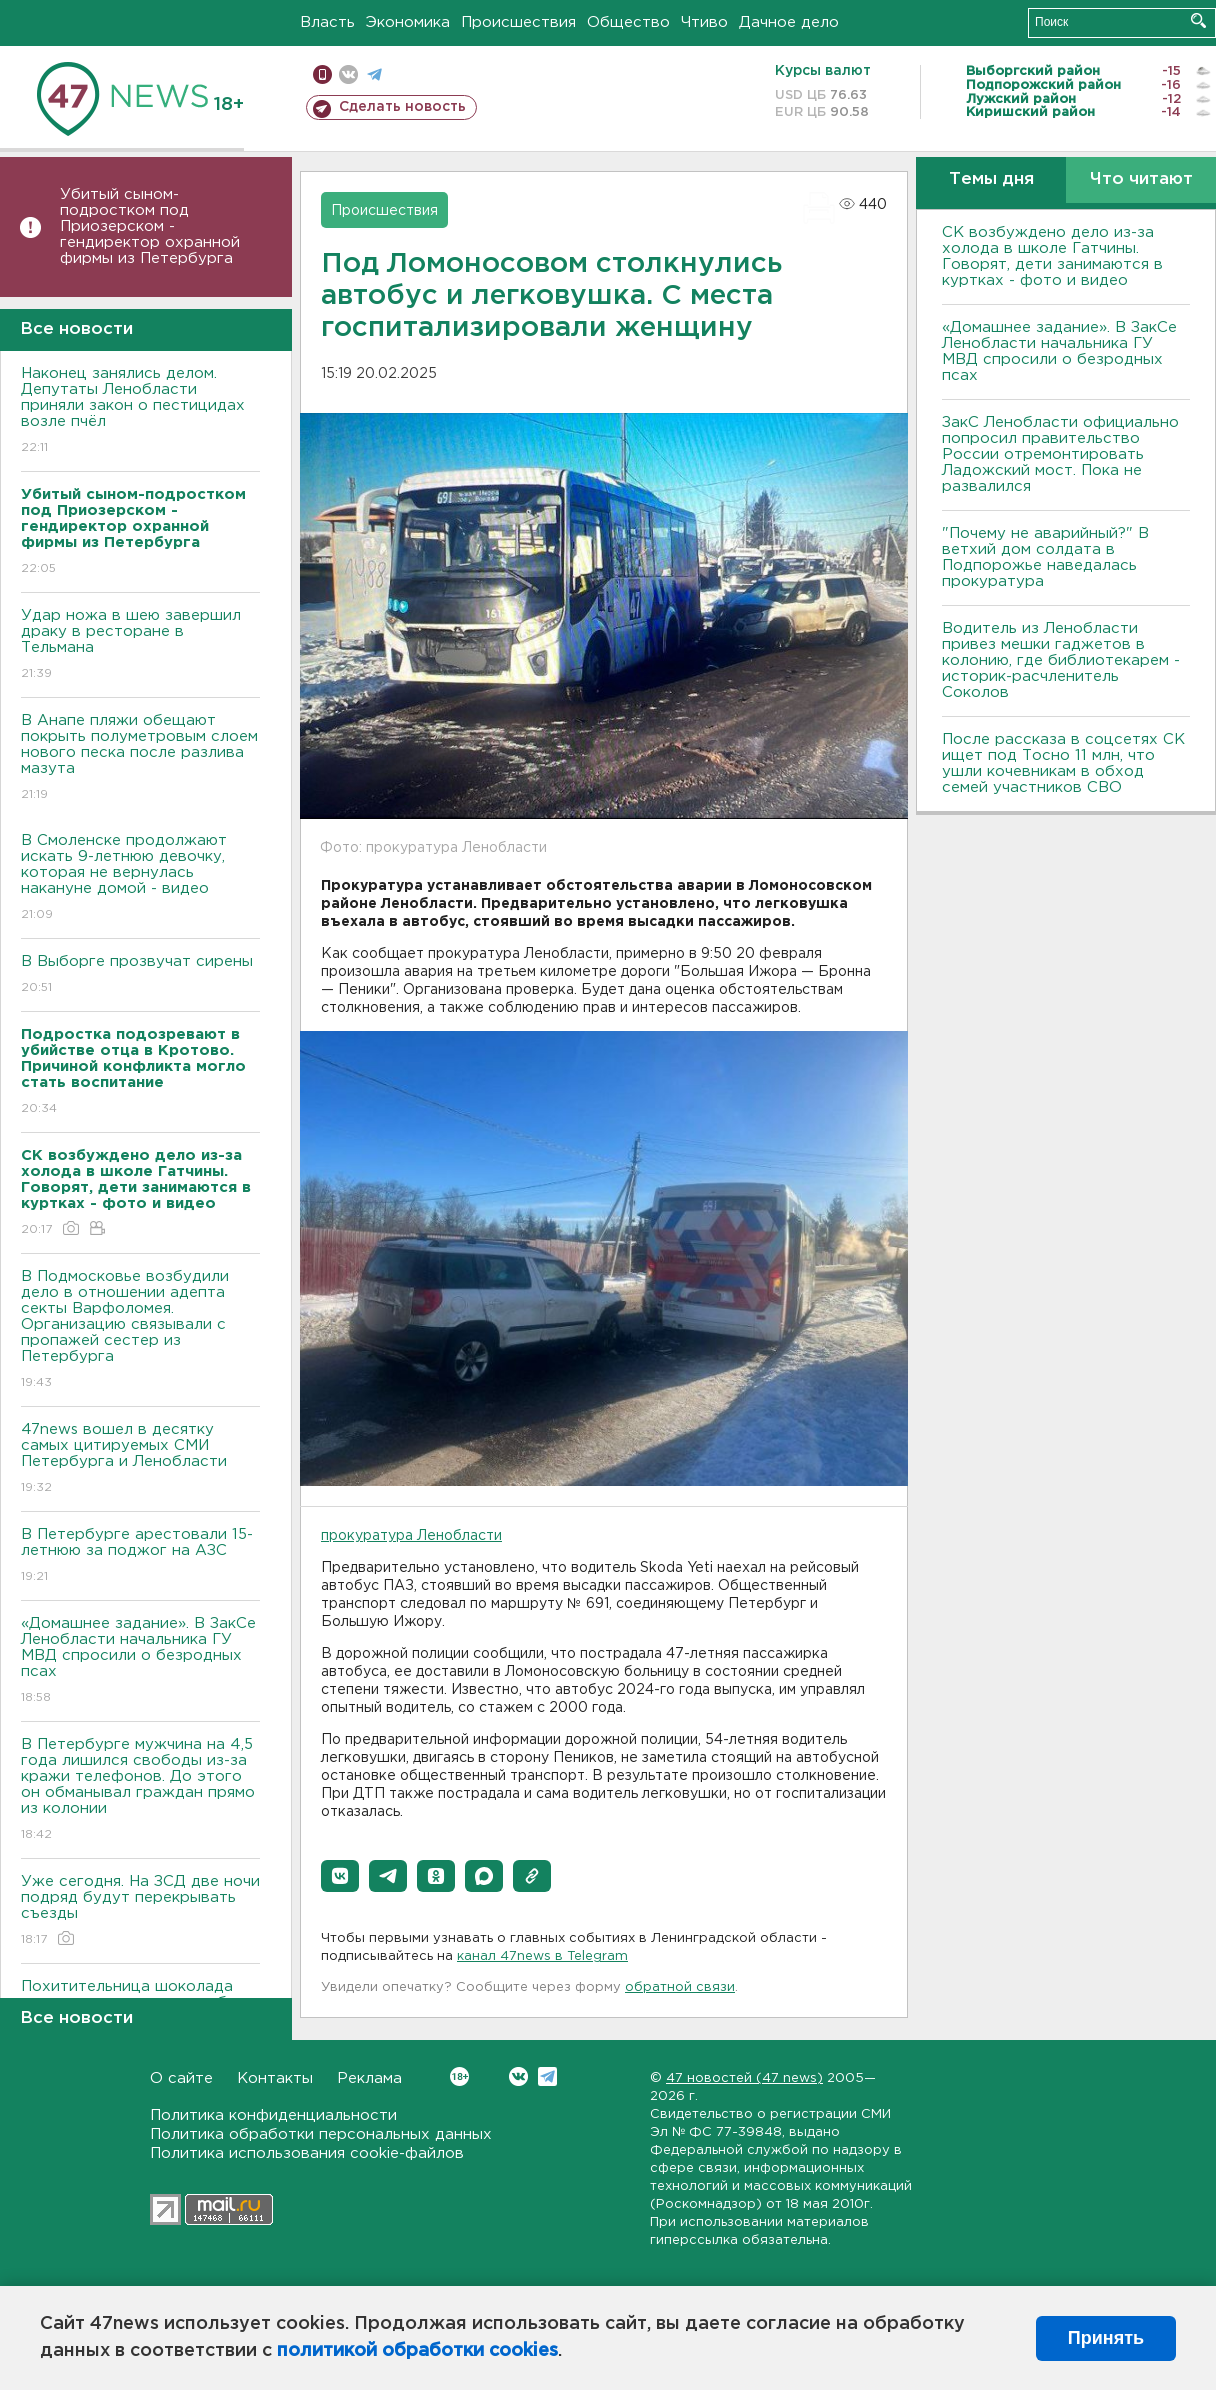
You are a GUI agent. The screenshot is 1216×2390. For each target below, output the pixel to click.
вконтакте (348, 74)
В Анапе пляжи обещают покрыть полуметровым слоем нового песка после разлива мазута (140, 758)
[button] (340, 1876)
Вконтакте (459, 2076)
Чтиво (704, 22)
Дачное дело (789, 22)
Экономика (408, 22)
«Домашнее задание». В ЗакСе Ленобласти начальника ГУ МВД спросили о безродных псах (140, 1661)
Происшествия (518, 22)
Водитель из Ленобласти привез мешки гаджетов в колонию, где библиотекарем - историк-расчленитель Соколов (1061, 660)
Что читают (1141, 179)
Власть (327, 22)
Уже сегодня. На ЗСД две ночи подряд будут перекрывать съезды (140, 1911)
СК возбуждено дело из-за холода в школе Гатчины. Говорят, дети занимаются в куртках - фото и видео (1052, 256)
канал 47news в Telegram (542, 1956)
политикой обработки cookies (417, 2351)
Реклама (369, 2078)
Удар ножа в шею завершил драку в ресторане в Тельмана (140, 645)
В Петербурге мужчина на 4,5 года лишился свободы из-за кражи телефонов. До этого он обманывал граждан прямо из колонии (140, 1790)
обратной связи (680, 1987)
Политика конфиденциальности (273, 2115)
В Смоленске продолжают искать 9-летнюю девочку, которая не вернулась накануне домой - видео (140, 878)
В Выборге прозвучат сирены (140, 975)
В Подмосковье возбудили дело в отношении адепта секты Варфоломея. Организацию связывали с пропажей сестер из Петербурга (140, 1330)
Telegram (547, 2076)
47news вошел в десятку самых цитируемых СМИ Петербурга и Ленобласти (140, 1459)
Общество (628, 22)
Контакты (275, 2078)
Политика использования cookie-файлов (307, 2153)
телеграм (374, 74)
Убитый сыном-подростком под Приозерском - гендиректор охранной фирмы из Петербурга (150, 226)
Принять (1106, 2338)
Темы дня (991, 179)
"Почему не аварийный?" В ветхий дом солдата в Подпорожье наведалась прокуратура (1045, 557)
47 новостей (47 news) (744, 2078)
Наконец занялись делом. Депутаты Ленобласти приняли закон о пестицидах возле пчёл (140, 411)
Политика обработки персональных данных (321, 2134)
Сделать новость (402, 107)
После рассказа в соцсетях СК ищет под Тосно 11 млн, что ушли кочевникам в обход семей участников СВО (1063, 763)
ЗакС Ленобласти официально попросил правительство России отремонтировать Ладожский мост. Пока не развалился (1060, 454)
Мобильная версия (322, 74)
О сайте (181, 2078)
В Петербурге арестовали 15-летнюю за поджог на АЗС (140, 1556)
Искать (1198, 20)
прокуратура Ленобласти (411, 1536)
